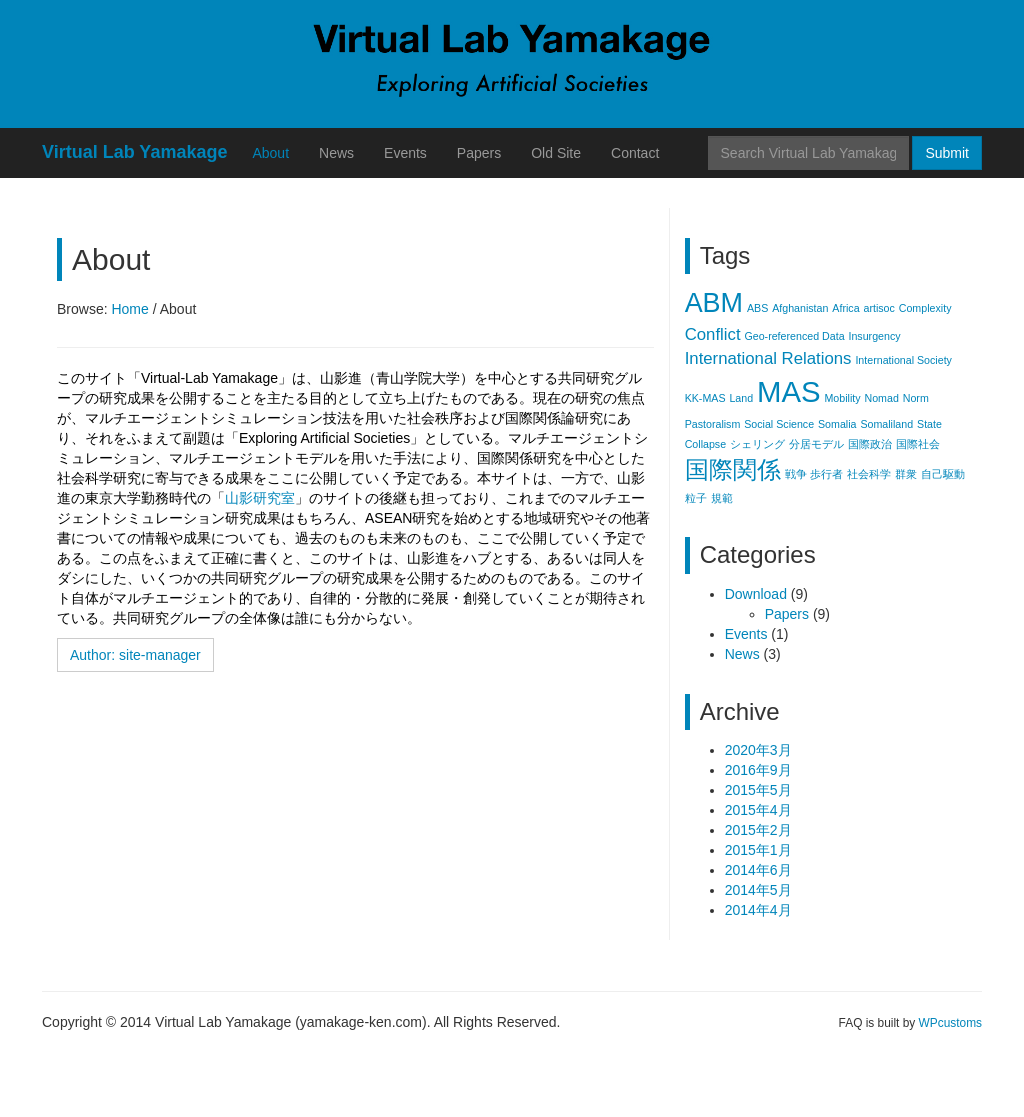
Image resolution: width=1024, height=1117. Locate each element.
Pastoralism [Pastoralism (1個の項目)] (713, 424)
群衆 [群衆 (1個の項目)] (906, 474)
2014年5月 (758, 890)
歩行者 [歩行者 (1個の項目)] (826, 474)
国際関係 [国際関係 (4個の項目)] (733, 469)
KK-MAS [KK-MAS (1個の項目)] (705, 398)
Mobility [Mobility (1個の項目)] (842, 398)
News (336, 153)
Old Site (556, 153)
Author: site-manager (135, 655)
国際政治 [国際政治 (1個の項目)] (870, 444)
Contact (635, 153)
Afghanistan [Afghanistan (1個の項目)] (800, 308)
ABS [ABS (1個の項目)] (757, 308)
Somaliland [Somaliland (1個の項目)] (886, 424)
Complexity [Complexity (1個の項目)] (925, 308)
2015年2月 (758, 830)
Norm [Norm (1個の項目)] (916, 398)
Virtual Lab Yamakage (134, 152)
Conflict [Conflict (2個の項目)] (713, 334)
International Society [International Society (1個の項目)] (903, 360)
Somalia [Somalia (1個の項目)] (837, 424)
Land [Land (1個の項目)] (741, 398)
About (270, 153)
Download (756, 594)
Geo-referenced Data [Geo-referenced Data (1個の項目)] (794, 336)
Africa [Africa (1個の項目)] (845, 308)
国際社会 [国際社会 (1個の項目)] (918, 444)
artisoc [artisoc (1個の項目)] (878, 308)
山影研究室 (260, 498)
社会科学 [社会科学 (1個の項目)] (869, 474)
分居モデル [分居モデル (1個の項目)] (816, 444)
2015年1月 (758, 850)
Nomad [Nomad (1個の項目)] (881, 398)
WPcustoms (950, 1023)
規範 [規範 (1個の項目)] (722, 498)
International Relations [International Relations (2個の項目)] (768, 358)
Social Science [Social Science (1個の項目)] (779, 424)
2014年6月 (758, 870)
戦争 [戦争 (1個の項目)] (796, 474)
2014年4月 (758, 910)
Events (405, 153)
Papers (479, 153)
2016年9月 (758, 770)
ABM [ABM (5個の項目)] (714, 303)
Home (129, 309)
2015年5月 (758, 790)
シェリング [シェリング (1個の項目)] (757, 444)
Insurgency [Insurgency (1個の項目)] (874, 336)
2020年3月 (758, 750)
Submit (947, 153)
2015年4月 (758, 810)
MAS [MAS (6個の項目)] (789, 391)
